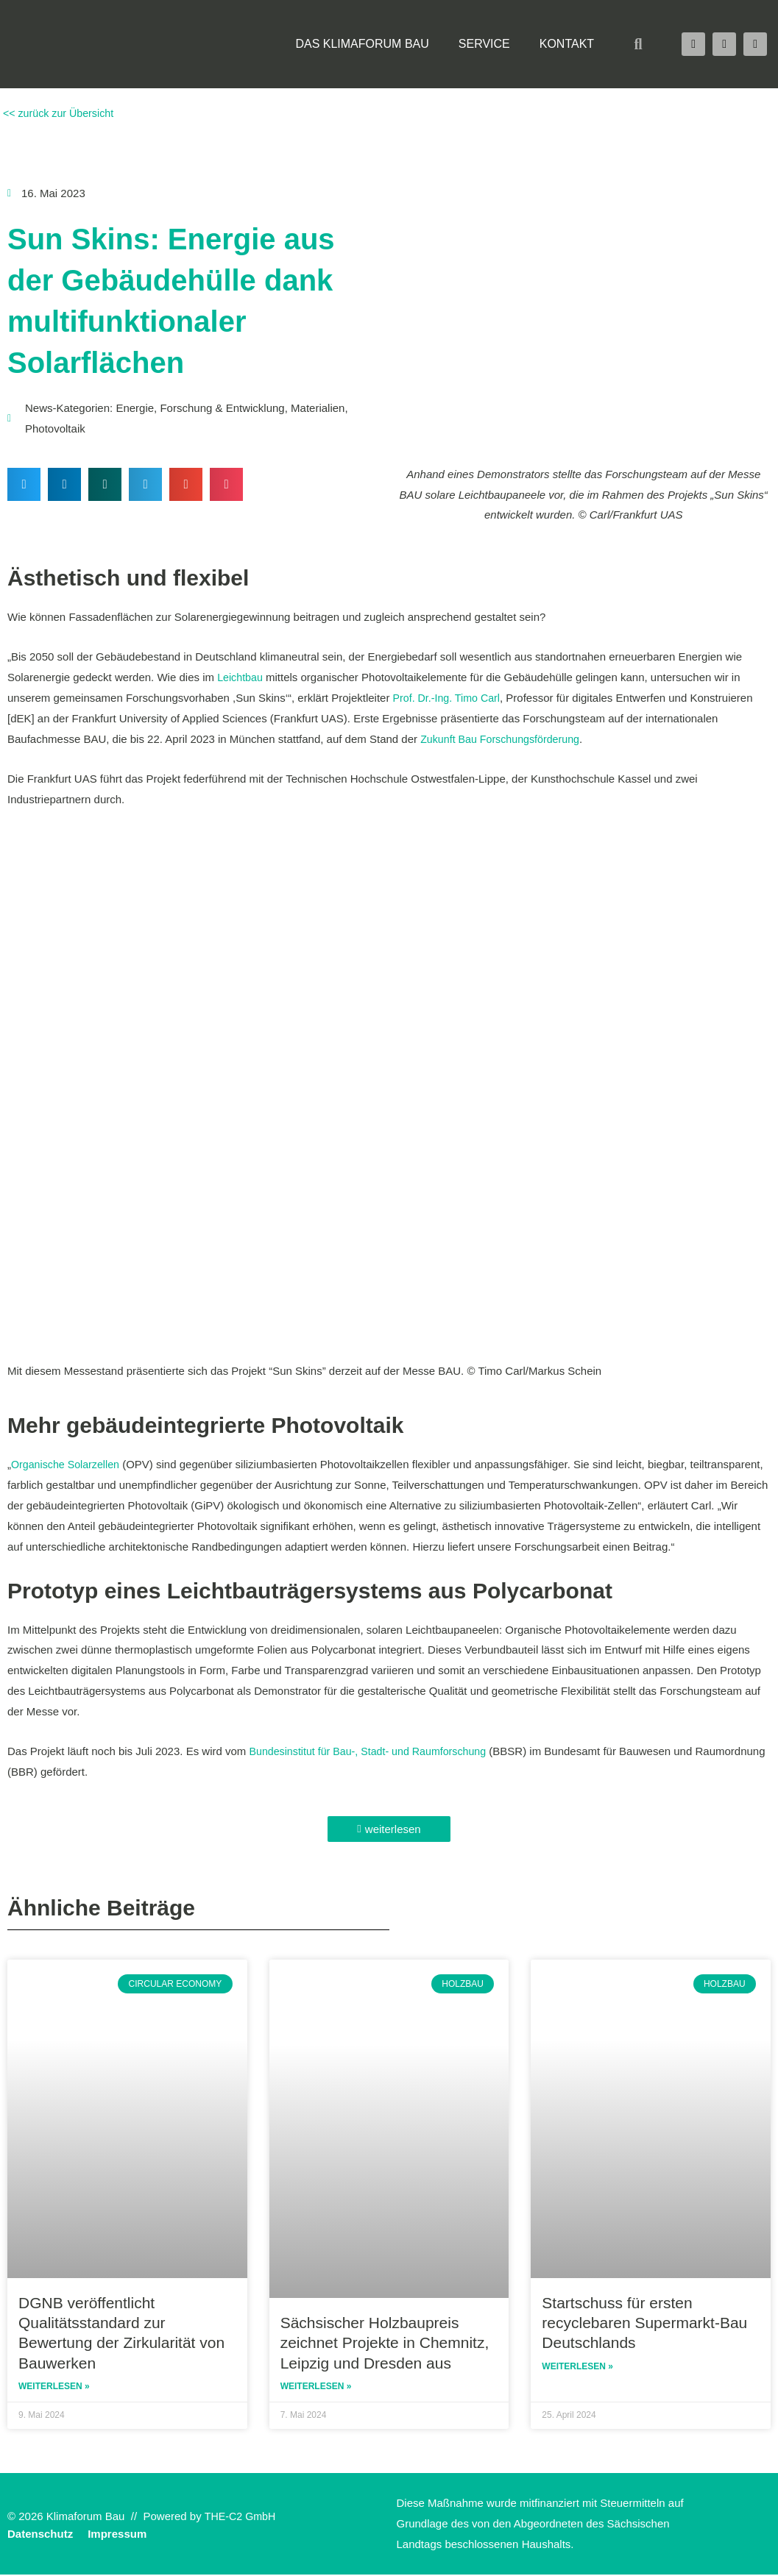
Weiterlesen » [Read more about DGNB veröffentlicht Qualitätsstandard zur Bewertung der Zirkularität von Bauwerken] (54, 2388)
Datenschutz (40, 2535)
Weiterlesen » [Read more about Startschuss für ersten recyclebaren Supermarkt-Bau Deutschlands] (577, 2368)
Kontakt (567, 44)
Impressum (117, 2535)
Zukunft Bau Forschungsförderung (504, 739)
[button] (638, 44)
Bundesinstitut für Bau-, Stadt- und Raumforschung (373, 1751)
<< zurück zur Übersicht (60, 113)
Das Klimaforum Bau (361, 44)
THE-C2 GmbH (242, 2517)
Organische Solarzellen (68, 1464)
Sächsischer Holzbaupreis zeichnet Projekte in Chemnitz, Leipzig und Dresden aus (384, 2343)
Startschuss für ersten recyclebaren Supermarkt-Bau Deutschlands (644, 2323)
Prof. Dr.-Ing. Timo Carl (449, 697)
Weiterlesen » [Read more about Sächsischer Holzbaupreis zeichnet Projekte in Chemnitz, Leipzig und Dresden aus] (316, 2388)
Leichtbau (241, 677)
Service (484, 44)
